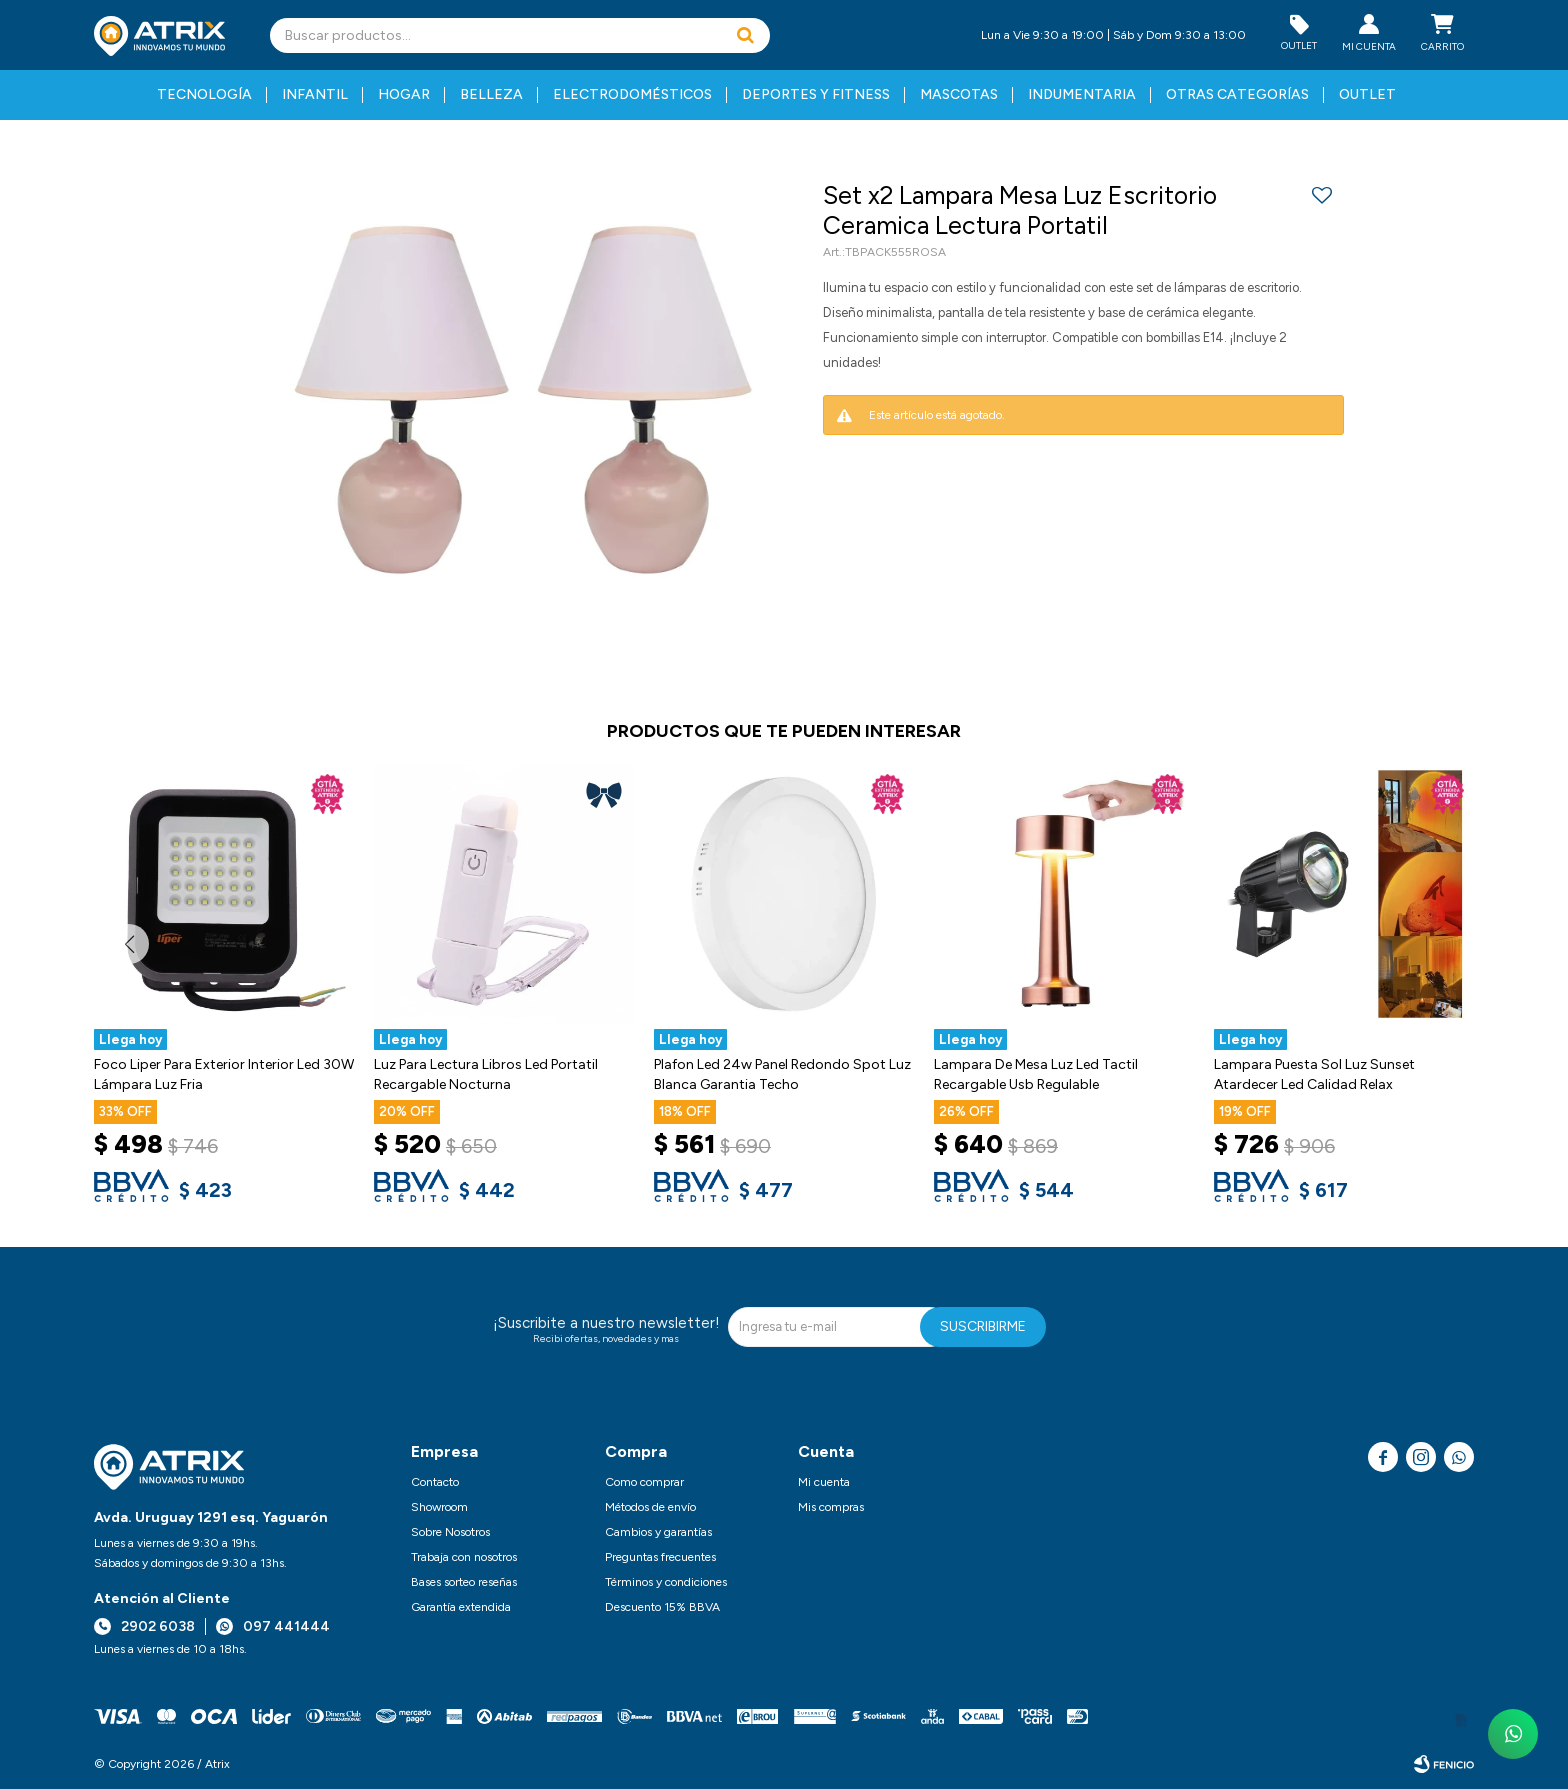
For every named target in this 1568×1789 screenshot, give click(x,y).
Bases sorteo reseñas (464, 1582)
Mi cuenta (824, 1482)
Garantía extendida (461, 1607)
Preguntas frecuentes (660, 1557)
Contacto (435, 1482)
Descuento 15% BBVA (662, 1607)
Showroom (439, 1507)
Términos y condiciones (666, 1582)
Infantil (315, 94)
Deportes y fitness (816, 94)
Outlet (1367, 94)
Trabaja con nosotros (464, 1557)
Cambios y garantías (658, 1532)
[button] (745, 35)
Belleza (491, 94)
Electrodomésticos (632, 94)
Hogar (404, 94)
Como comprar (644, 1482)
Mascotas (959, 94)
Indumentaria (1082, 94)
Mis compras (831, 1507)
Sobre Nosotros (450, 1532)
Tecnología (204, 94)
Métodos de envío (650, 1507)
